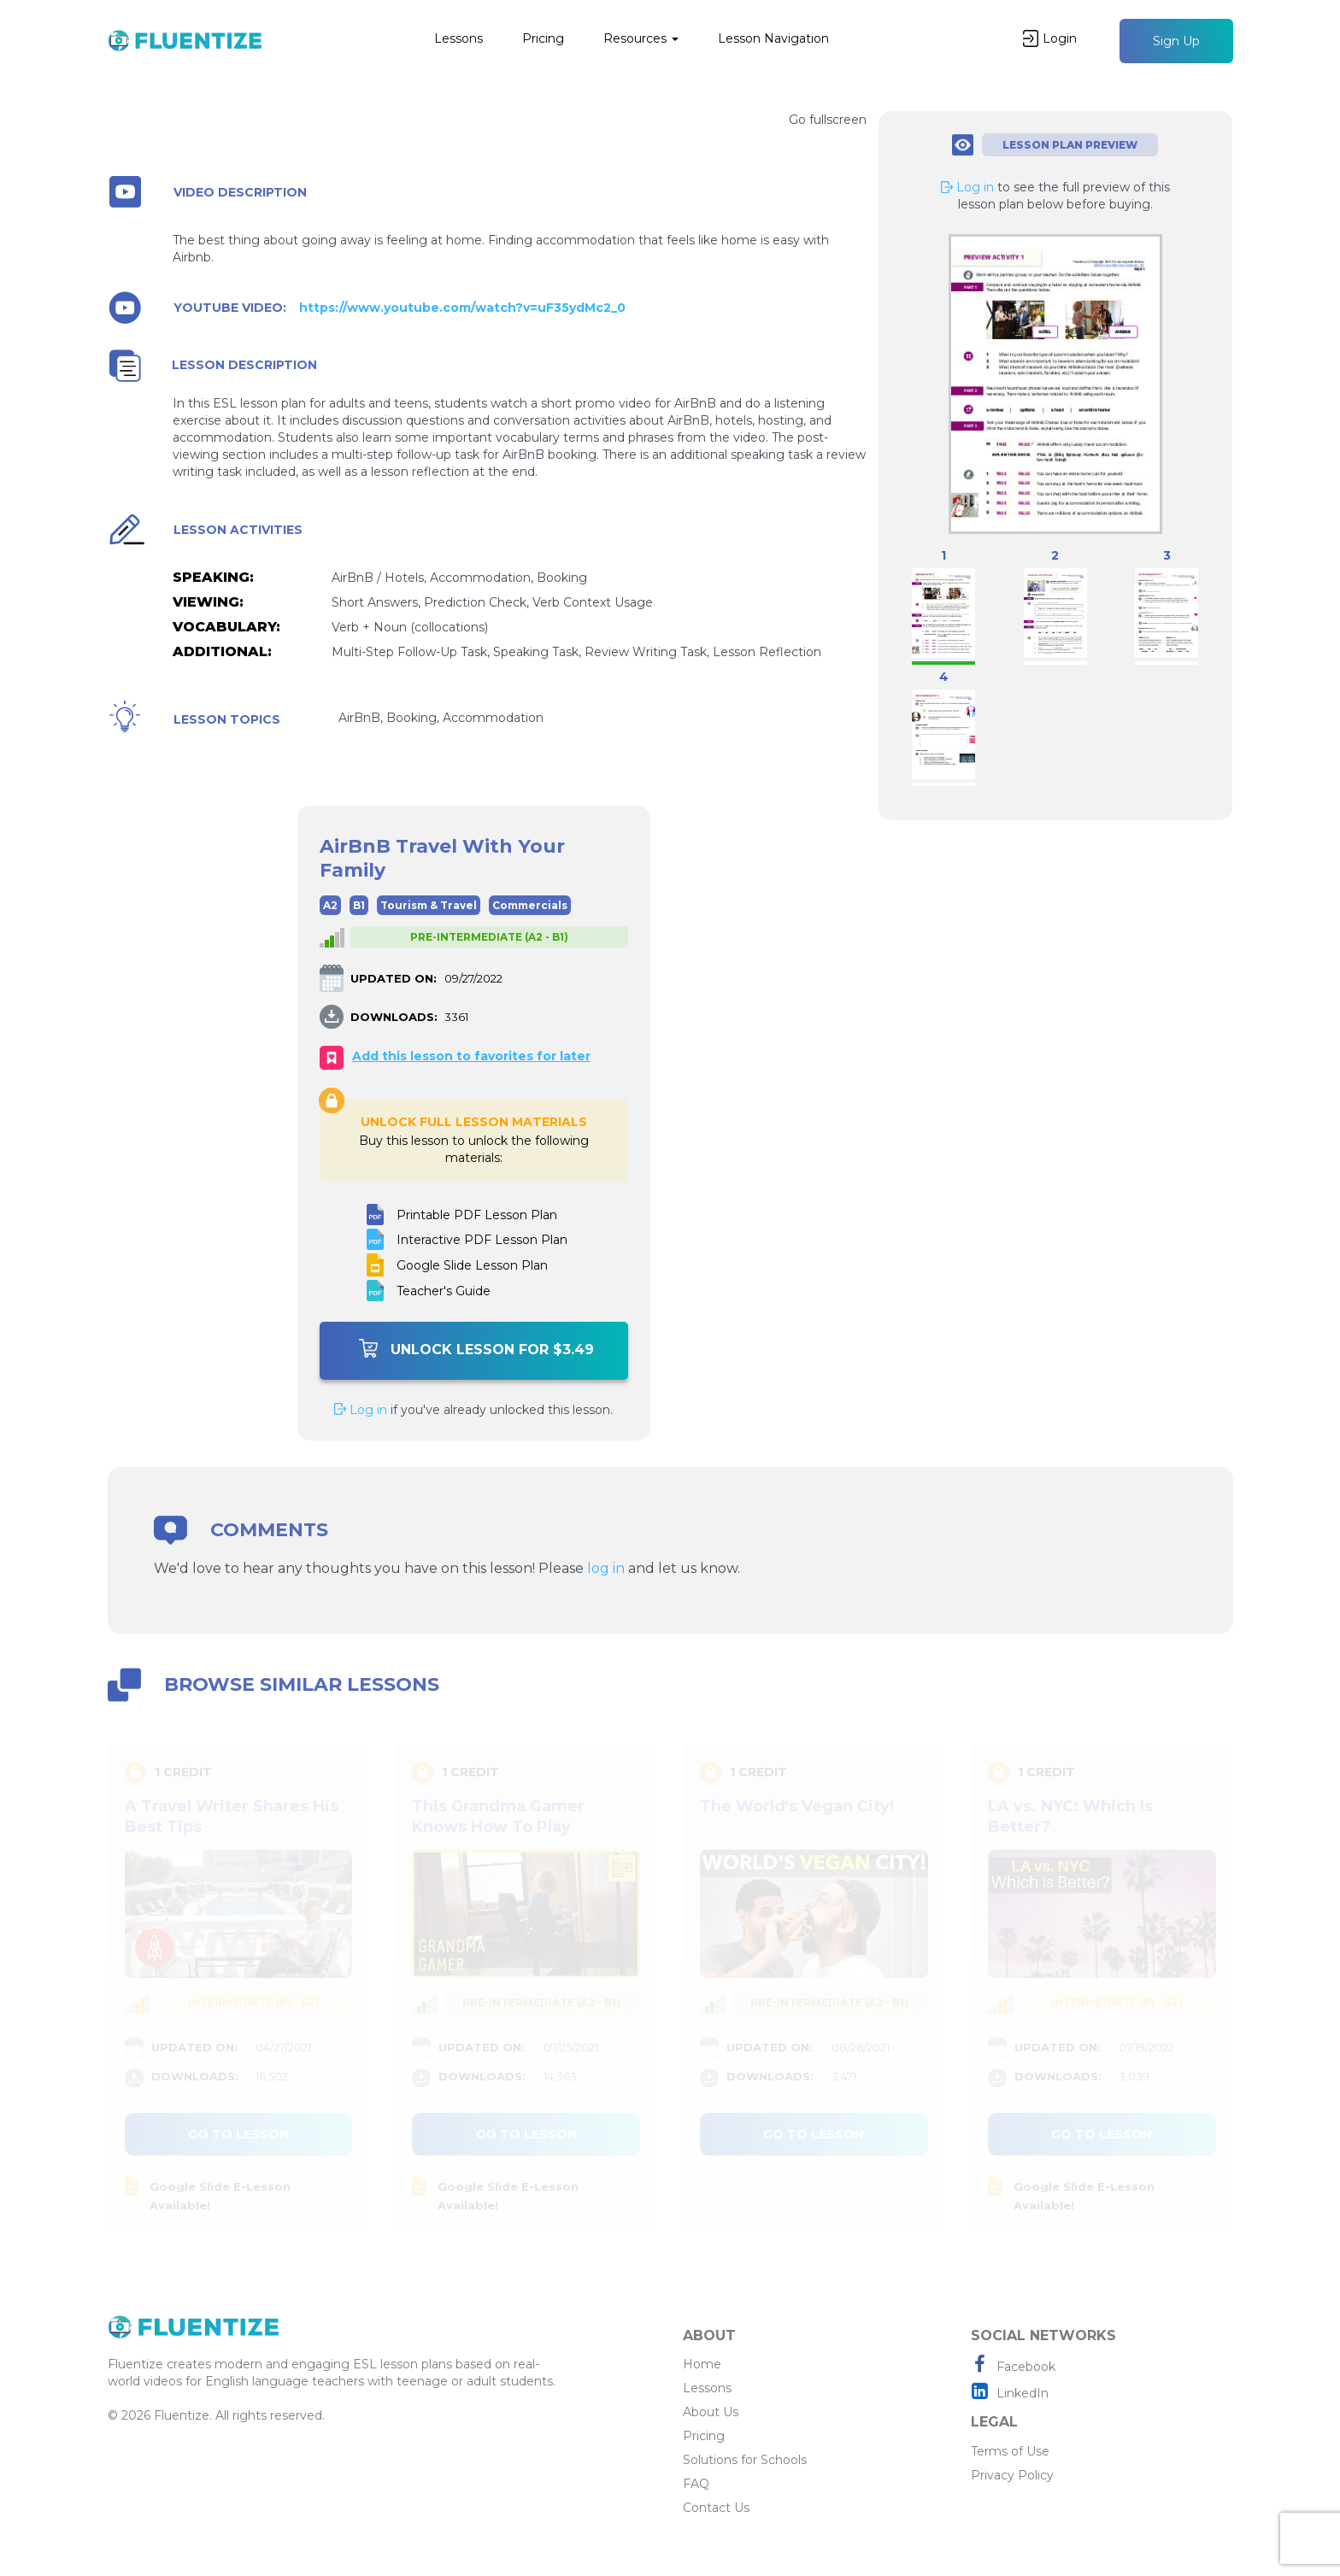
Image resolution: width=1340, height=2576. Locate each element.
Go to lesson (238, 2134)
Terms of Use (1010, 2451)
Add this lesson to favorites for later (471, 1056)
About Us (710, 2412)
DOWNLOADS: (394, 1017)
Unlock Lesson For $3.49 (476, 1348)
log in (606, 1568)
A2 (330, 905)
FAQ (696, 2483)
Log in (360, 1409)
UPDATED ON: (393, 978)
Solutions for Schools (745, 2459)
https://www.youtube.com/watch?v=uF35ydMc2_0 (462, 307)
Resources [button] (641, 38)
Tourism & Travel (428, 905)
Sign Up (1176, 41)
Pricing (543, 38)
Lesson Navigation (773, 38)
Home (702, 2364)
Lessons (458, 38)
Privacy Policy (1012, 2475)
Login (1050, 38)
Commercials (529, 905)
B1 (359, 905)
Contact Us (716, 2507)
